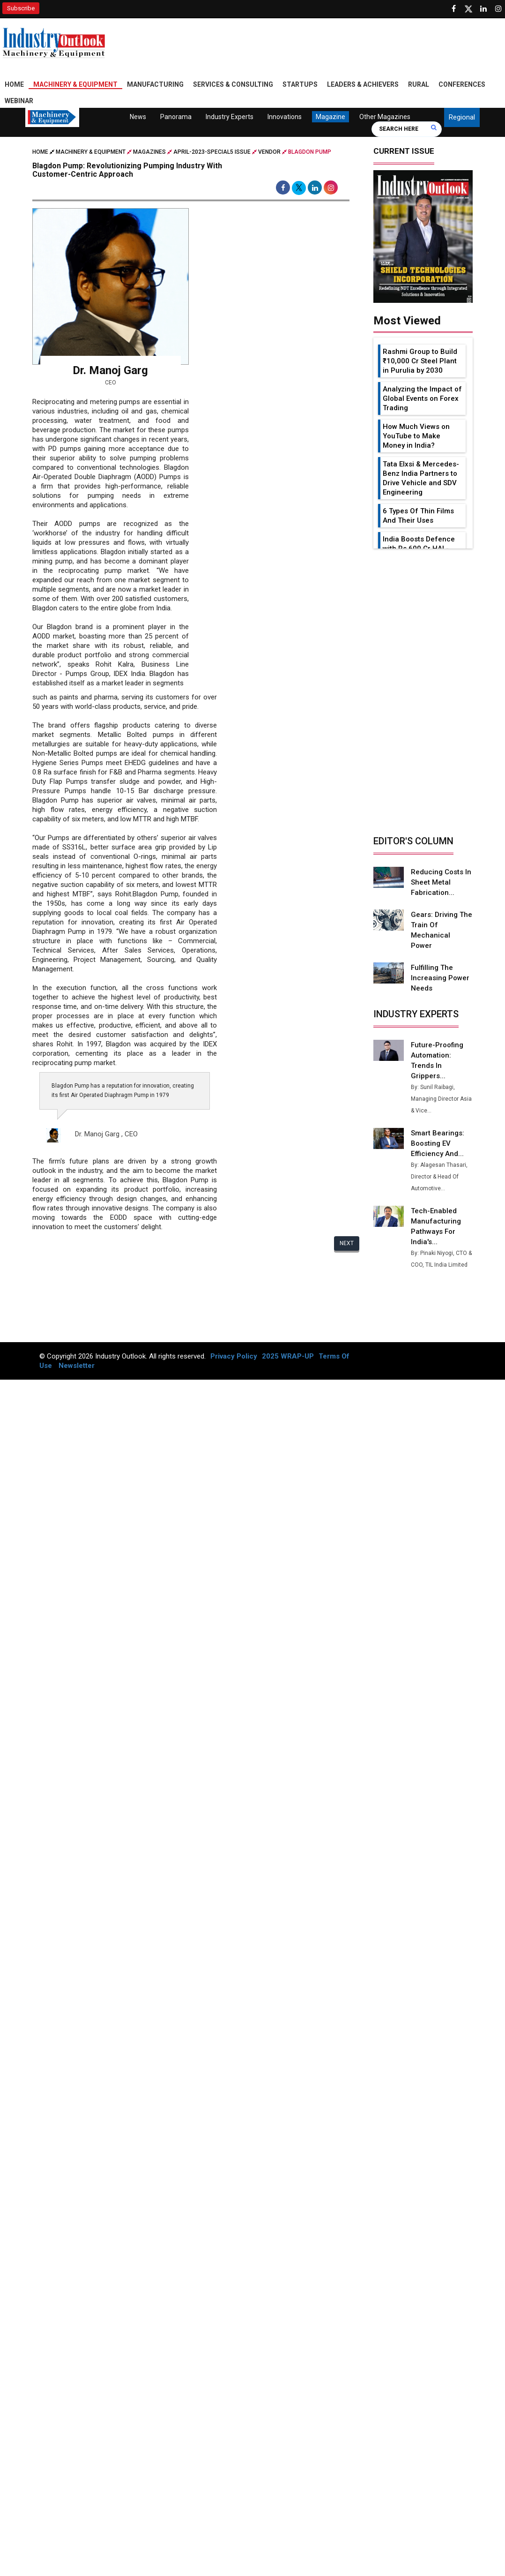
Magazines (149, 152)
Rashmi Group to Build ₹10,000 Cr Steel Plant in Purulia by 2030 (420, 361)
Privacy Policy (233, 1356)
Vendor (269, 152)
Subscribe (21, 8)
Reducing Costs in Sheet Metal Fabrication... (441, 882)
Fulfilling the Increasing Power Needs (440, 977)
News (138, 116)
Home (14, 84)
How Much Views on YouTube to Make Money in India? (416, 436)
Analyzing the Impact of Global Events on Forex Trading (422, 398)
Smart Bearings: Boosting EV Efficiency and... (437, 1143)
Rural (418, 84)
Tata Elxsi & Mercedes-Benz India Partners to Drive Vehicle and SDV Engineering (421, 478)
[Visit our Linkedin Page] (483, 9)
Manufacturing (155, 84)
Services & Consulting (233, 84)
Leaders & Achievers (363, 84)
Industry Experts (229, 116)
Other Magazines (384, 116)
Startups (300, 84)
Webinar (19, 101)
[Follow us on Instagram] (498, 9)
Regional (462, 117)
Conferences (461, 84)
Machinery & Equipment (75, 84)
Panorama (176, 116)
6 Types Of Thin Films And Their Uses (418, 516)
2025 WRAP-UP (288, 1356)
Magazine (330, 116)
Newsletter (77, 1365)
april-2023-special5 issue (212, 152)
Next (347, 1243)
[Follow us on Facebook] (453, 9)
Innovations (284, 116)
